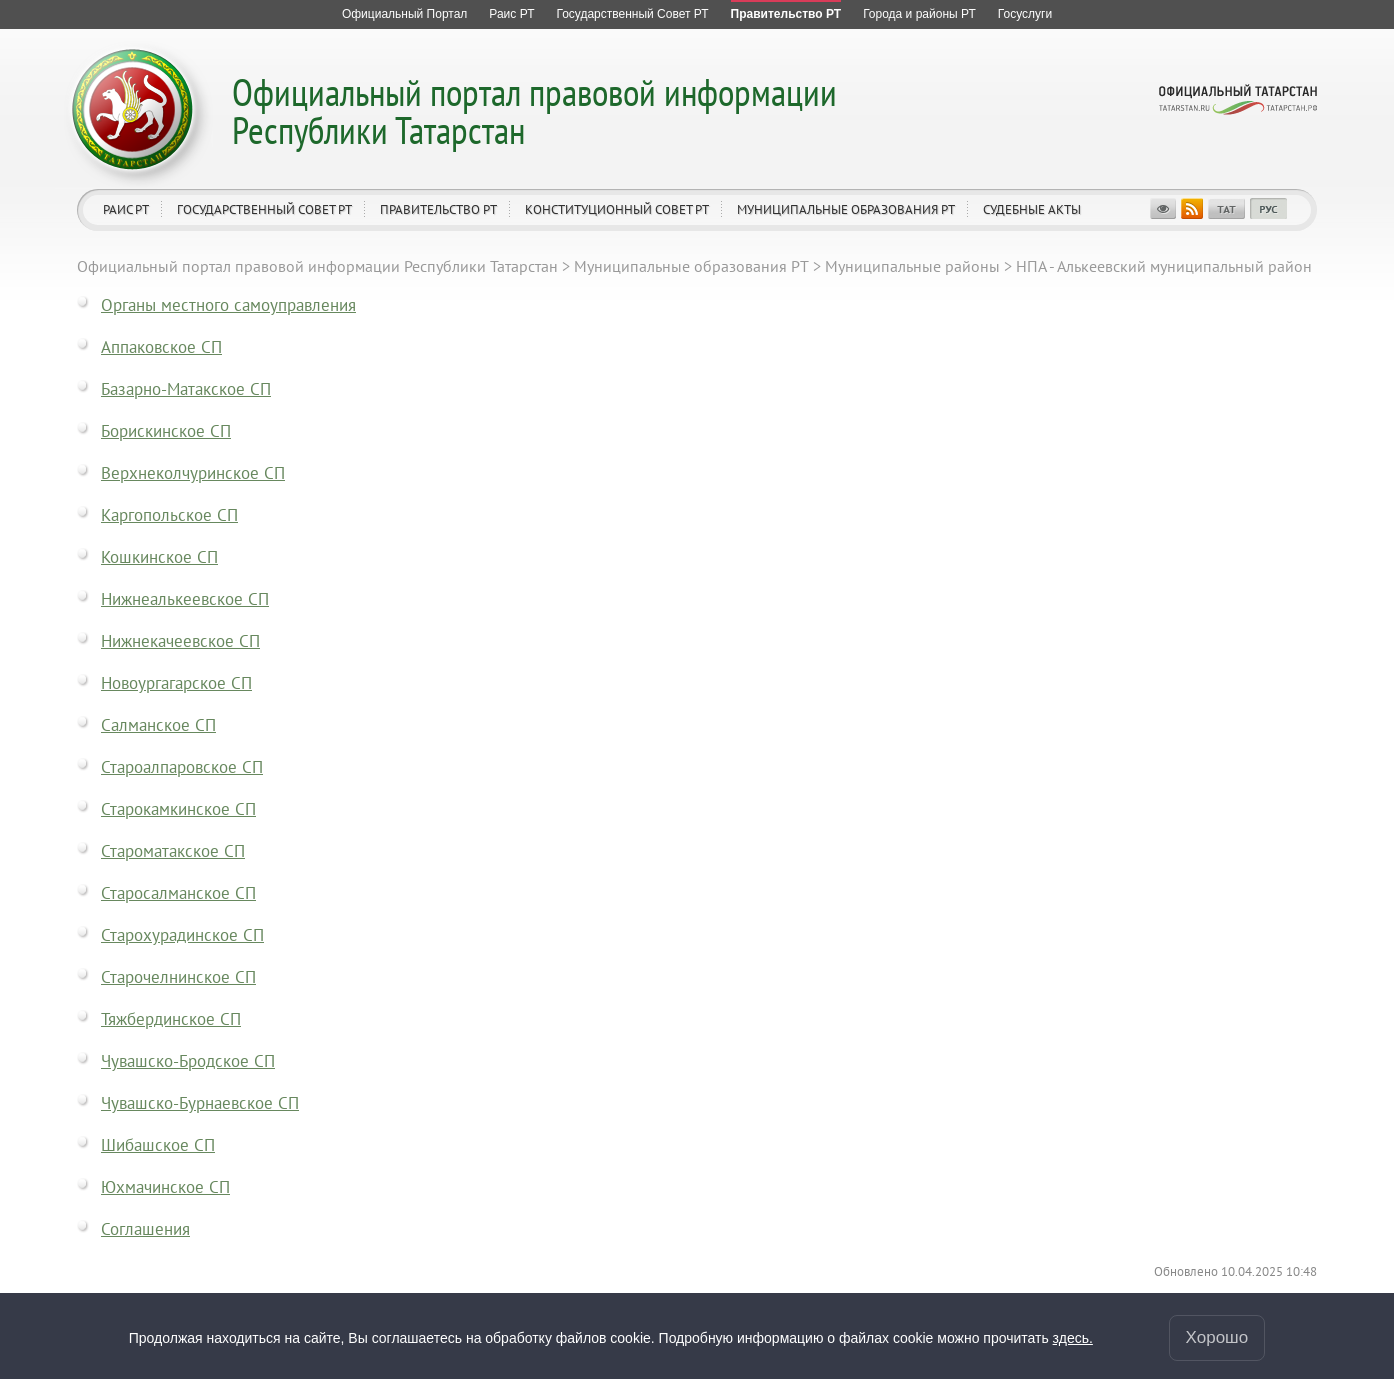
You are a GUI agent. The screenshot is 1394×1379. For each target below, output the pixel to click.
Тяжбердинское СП (171, 1019)
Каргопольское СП (169, 515)
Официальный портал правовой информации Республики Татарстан (534, 110)
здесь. (1073, 1338)
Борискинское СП (166, 431)
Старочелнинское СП (178, 977)
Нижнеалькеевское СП (185, 599)
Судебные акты (1032, 209)
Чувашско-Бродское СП (188, 1061)
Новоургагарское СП (176, 683)
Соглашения (145, 1229)
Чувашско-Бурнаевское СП (200, 1103)
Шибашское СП (158, 1145)
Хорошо (1217, 1337)
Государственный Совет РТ (264, 209)
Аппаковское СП (161, 347)
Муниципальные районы (912, 266)
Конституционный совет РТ (617, 209)
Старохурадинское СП (182, 935)
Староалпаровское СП (182, 767)
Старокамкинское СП (178, 809)
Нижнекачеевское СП (180, 641)
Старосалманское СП (178, 893)
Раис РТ (126, 209)
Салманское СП (158, 725)
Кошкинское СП (159, 557)
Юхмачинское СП (165, 1187)
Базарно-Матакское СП (186, 389)
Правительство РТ (438, 209)
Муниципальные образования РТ (846, 209)
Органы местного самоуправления (228, 305)
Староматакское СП (173, 851)
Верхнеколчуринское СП (193, 473)
